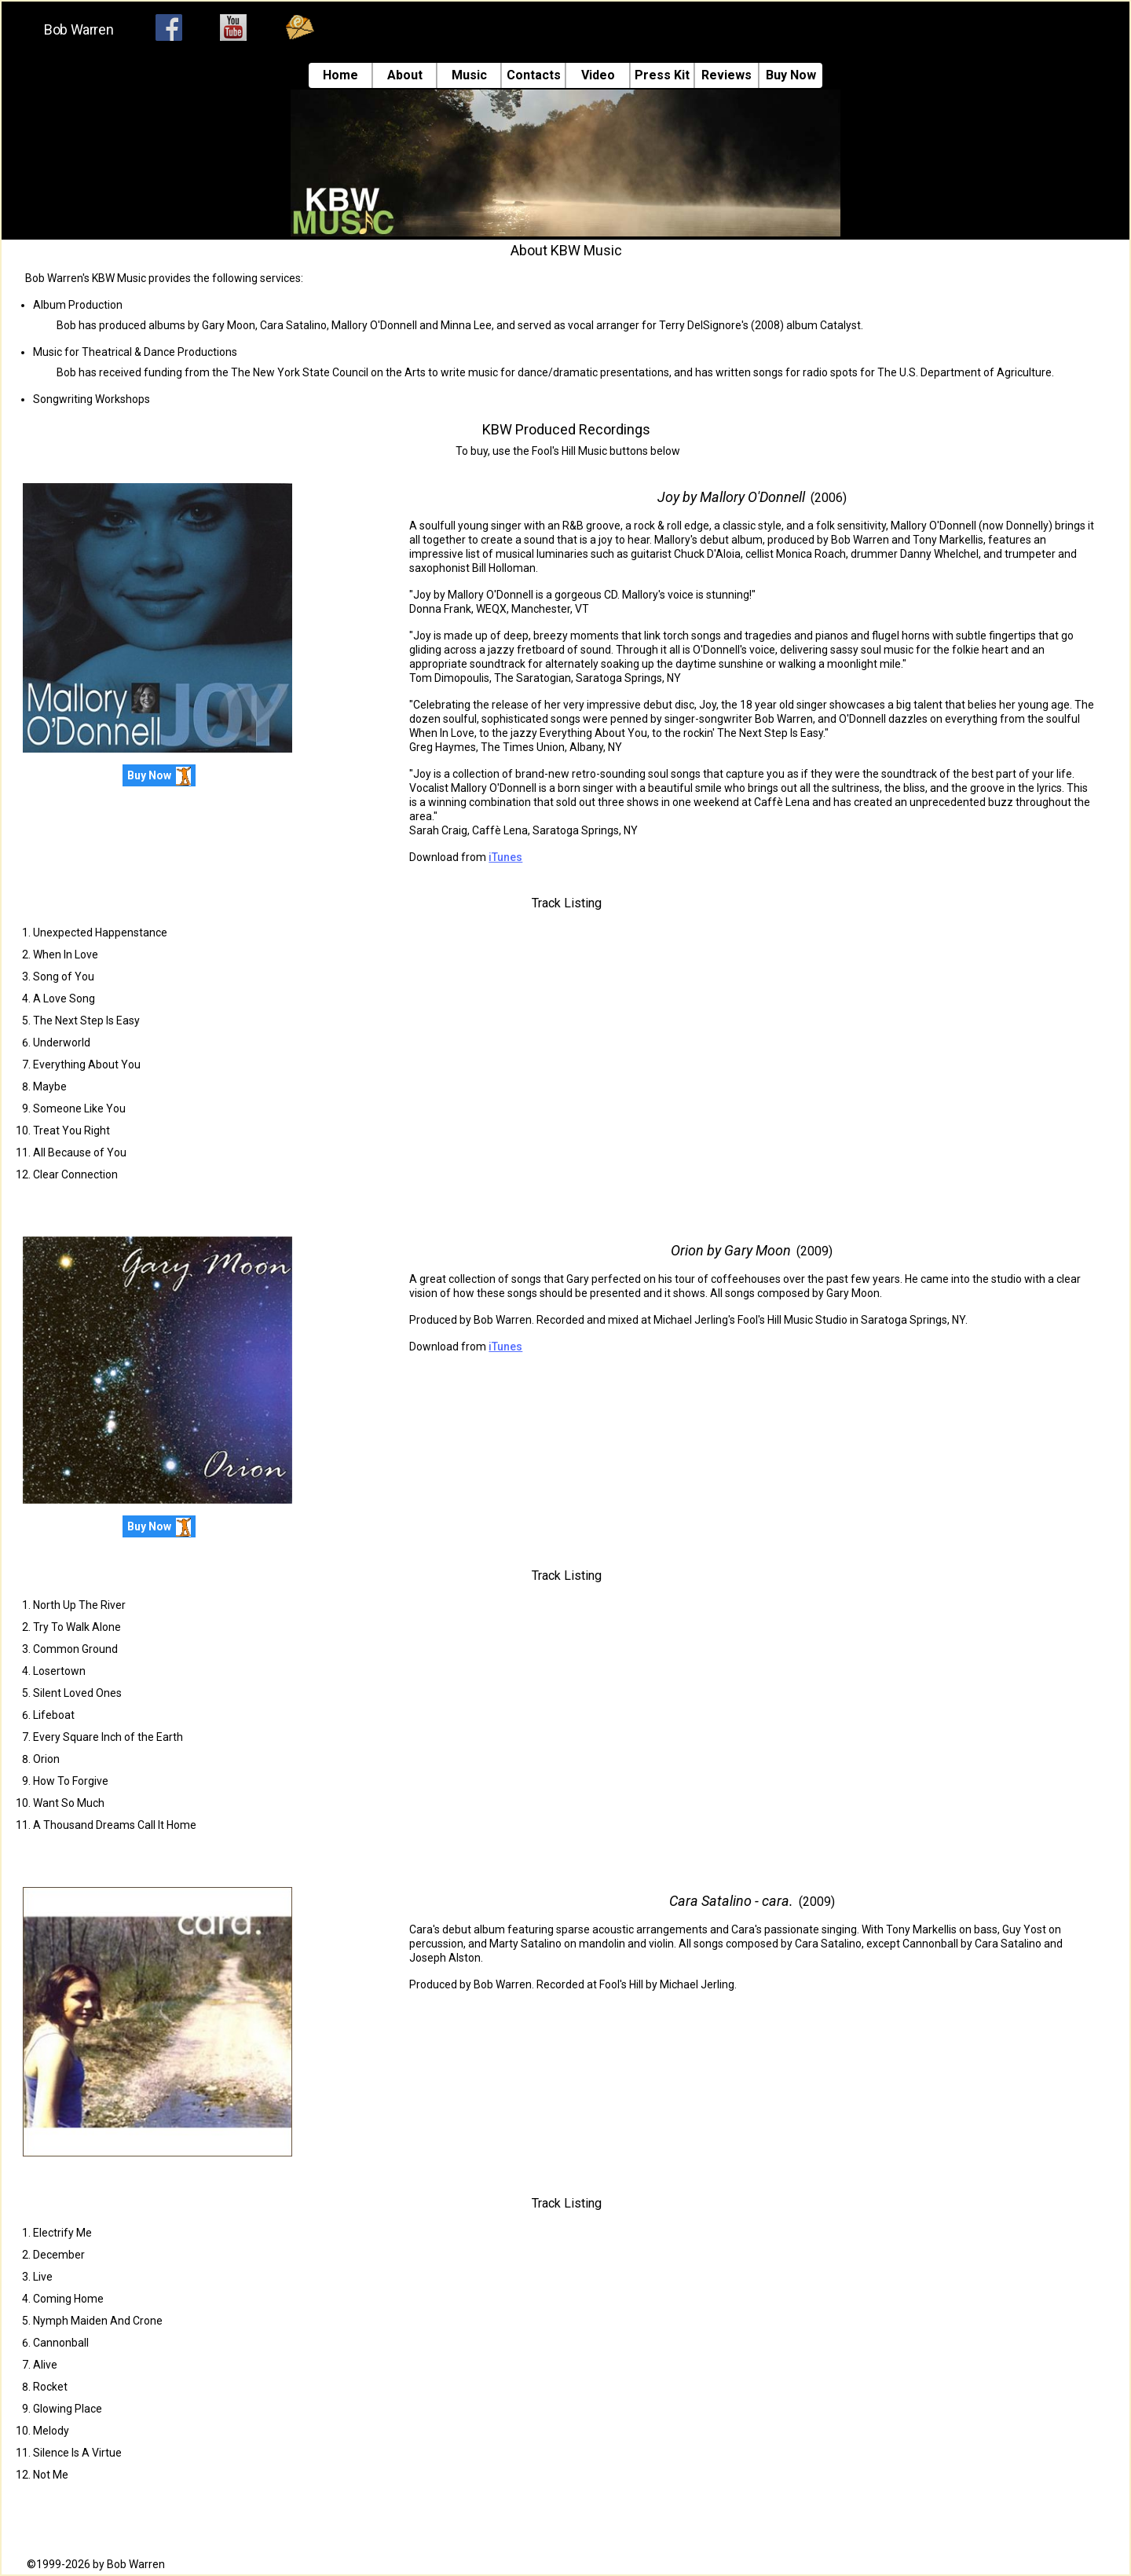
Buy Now (791, 75)
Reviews (726, 75)
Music (469, 75)
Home (340, 75)
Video (598, 75)
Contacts (534, 75)
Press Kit (662, 75)
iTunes (505, 857)
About (405, 75)
